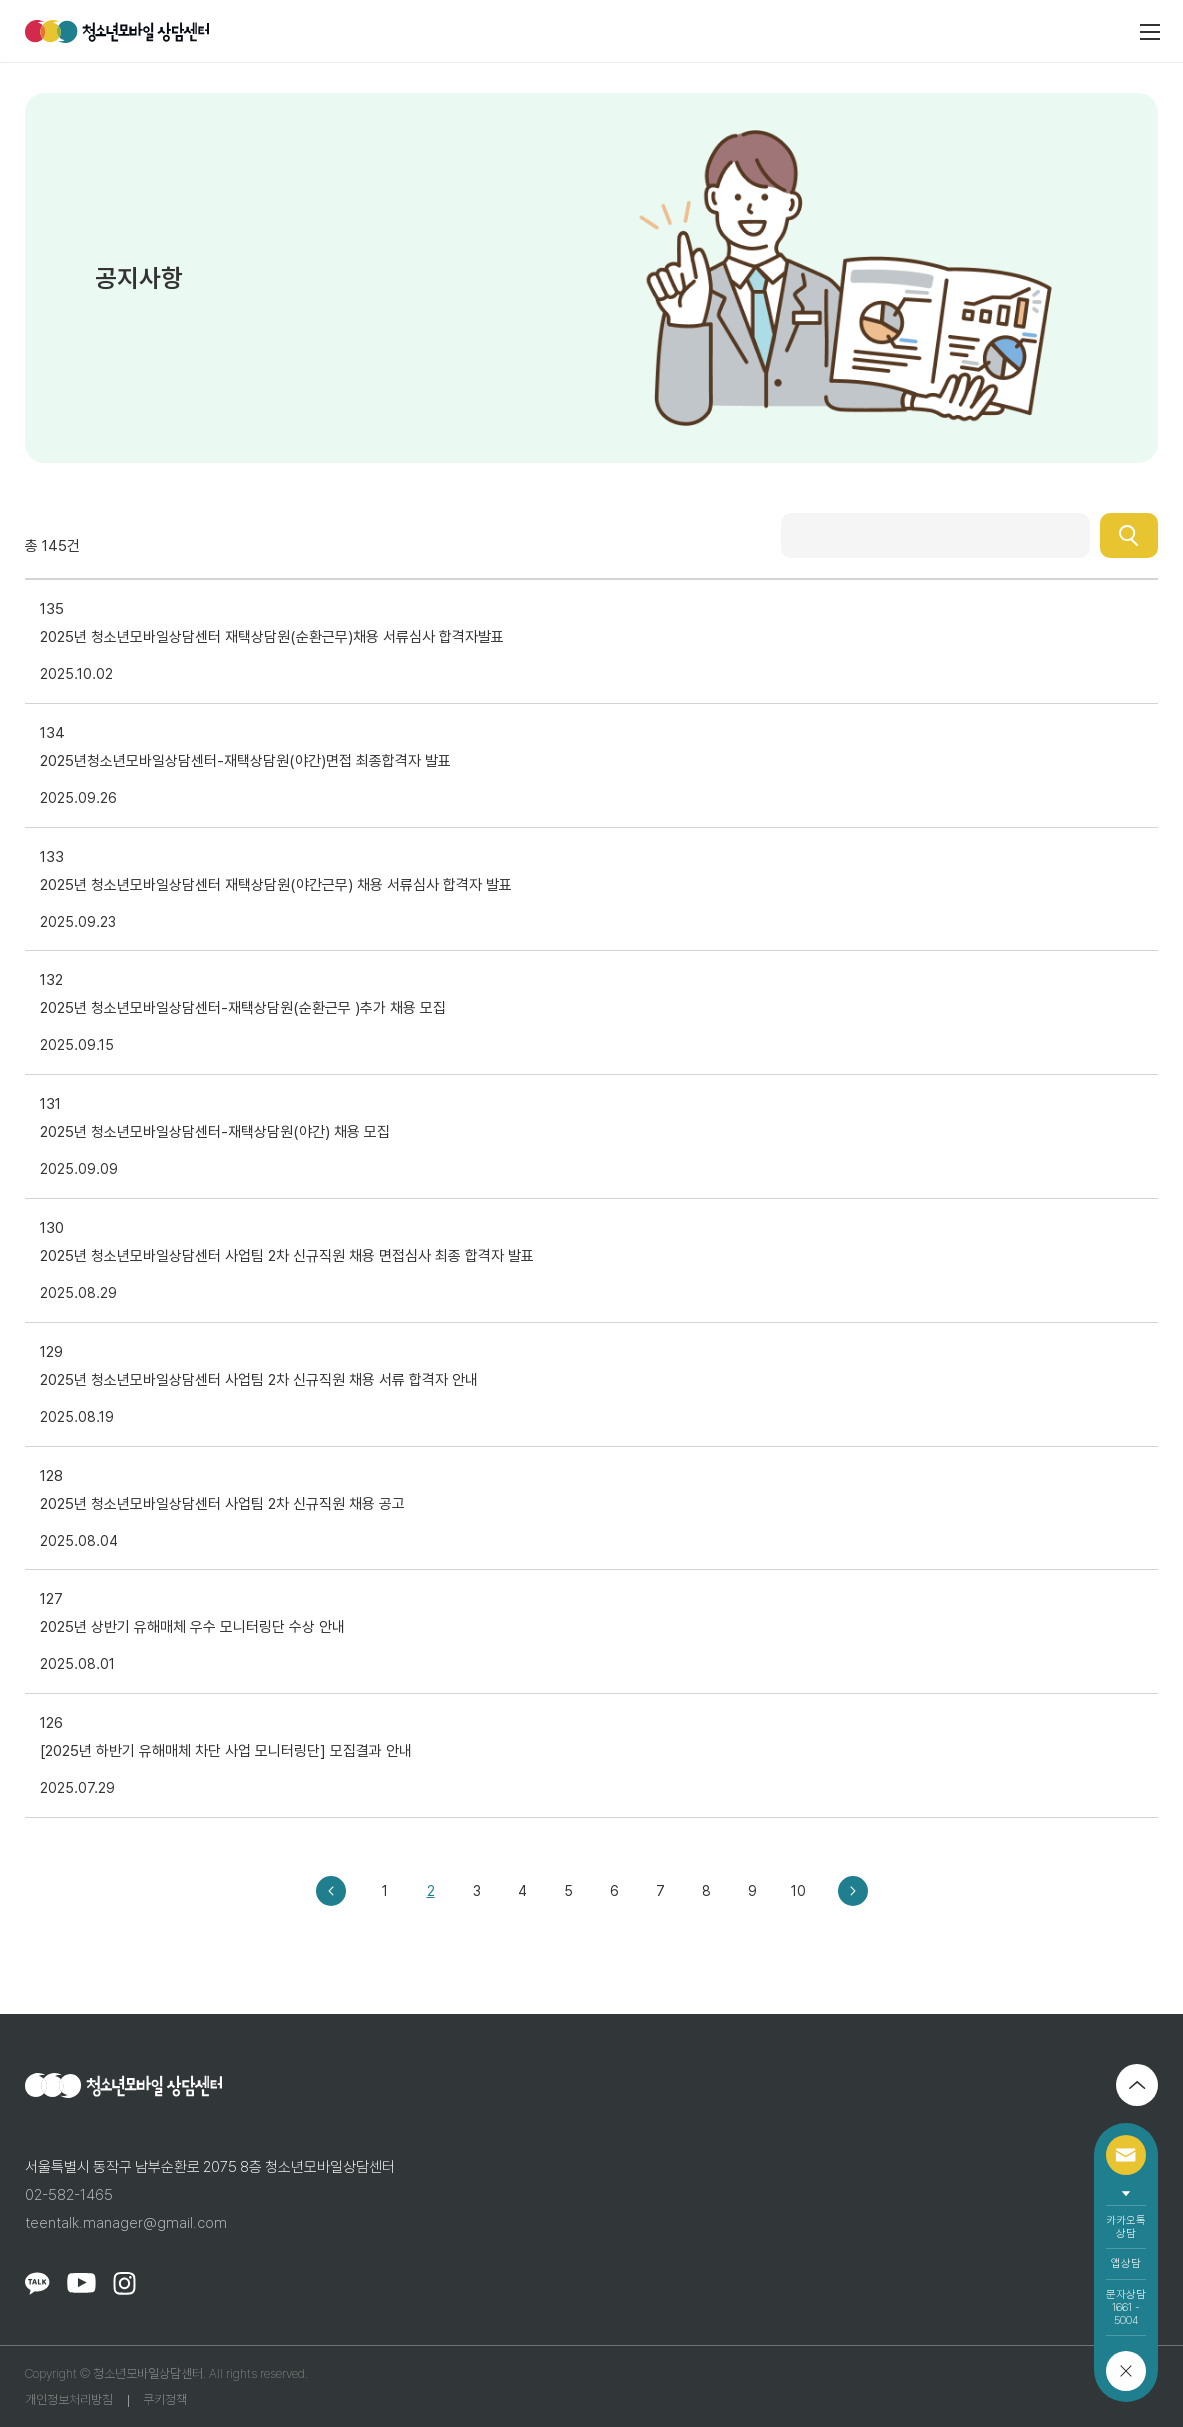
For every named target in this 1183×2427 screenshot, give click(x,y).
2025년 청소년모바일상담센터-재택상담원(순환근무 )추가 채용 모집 (243, 1008)
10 (798, 1891)
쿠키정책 (165, 2399)
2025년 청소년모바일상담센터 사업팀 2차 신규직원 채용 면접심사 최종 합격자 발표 (287, 1256)
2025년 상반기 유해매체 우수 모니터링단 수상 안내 (192, 1627)
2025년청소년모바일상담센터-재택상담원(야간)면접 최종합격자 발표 (245, 761)
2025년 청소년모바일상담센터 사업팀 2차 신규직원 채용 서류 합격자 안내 (259, 1380)
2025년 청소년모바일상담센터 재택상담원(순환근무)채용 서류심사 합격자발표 (272, 637)
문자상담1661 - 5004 (1126, 2307)
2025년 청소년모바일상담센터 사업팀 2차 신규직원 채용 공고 (222, 1504)
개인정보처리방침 (69, 2399)
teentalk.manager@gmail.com (126, 2223)
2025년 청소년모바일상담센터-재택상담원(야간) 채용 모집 (215, 1132)
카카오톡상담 (1126, 2227)
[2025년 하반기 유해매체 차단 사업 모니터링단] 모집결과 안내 (226, 1751)
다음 (853, 1891)
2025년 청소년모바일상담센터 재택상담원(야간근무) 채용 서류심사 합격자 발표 (276, 885)
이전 (331, 1891)
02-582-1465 (69, 2195)
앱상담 (1126, 2263)
